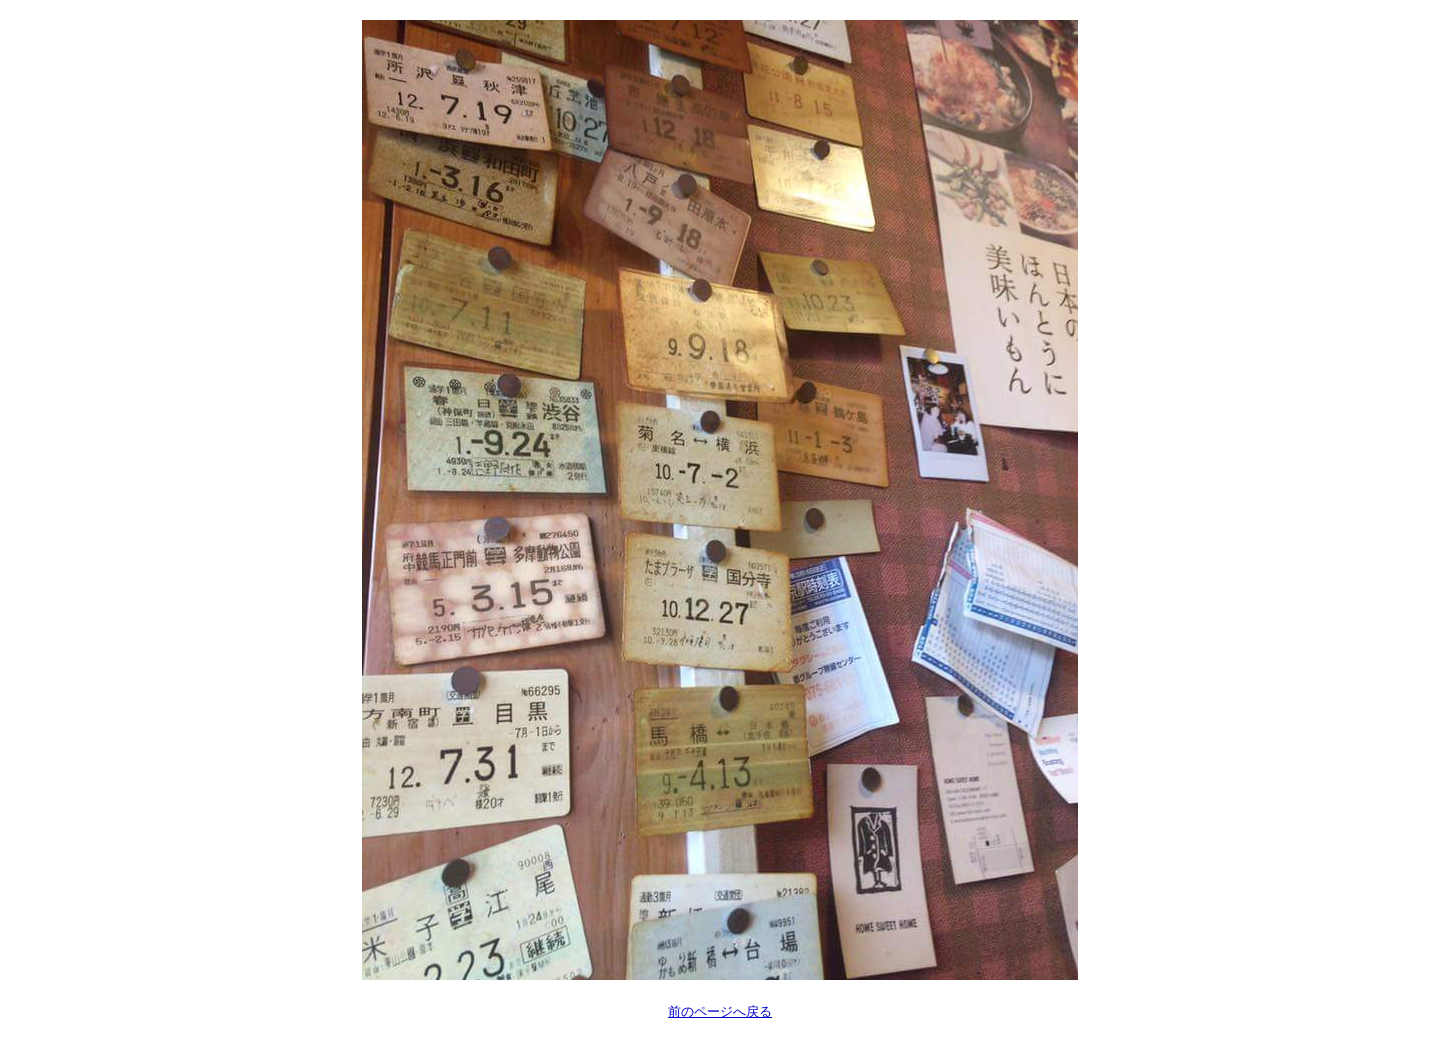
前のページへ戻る (720, 1011)
